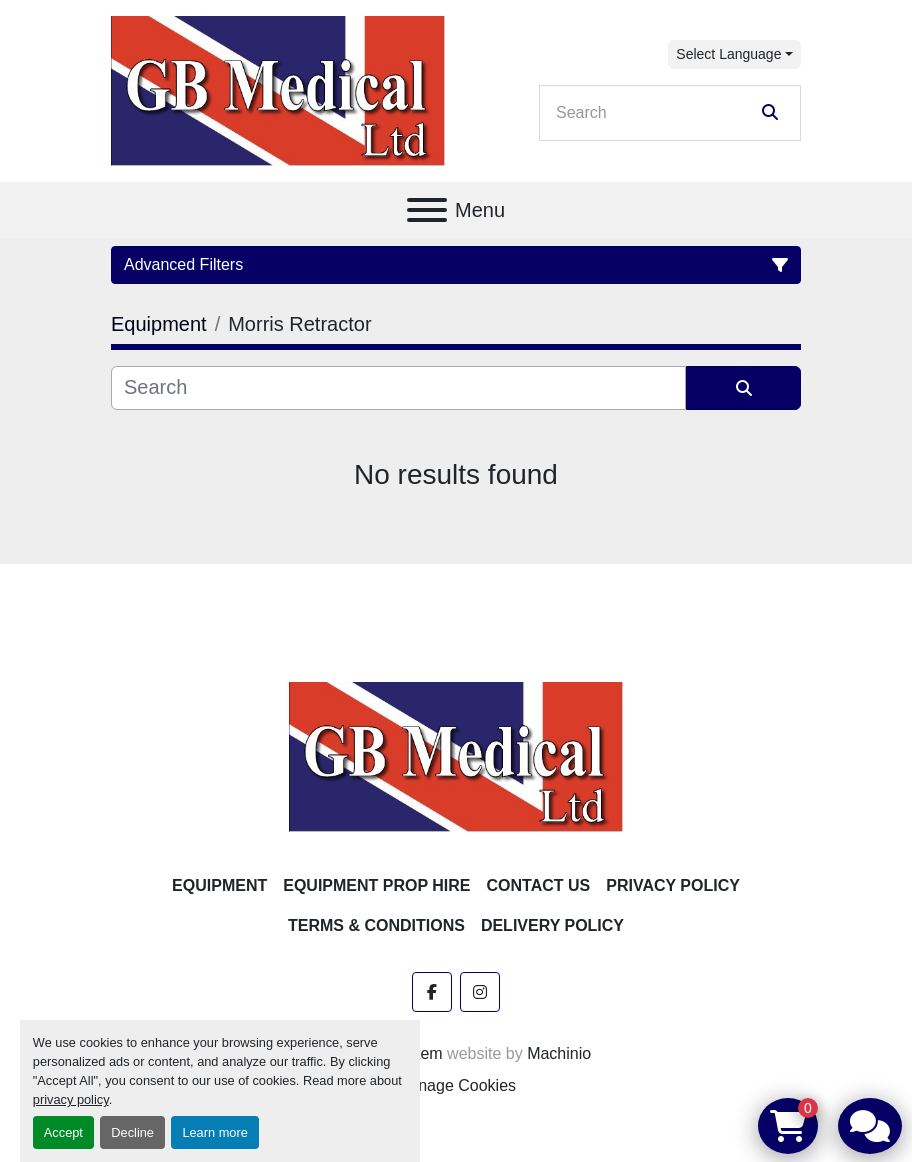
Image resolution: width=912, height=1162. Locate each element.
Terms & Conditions (376, 925)
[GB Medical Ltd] (456, 755)
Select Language (728, 54)
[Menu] (427, 210)
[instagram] (480, 992)
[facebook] (432, 992)
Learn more (214, 1132)
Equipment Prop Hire (376, 885)
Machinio (559, 1053)
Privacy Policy (673, 885)
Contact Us (539, 885)
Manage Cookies (456, 1085)
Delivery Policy (552, 925)
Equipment (219, 885)
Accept (63, 1132)
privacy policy (71, 1099)
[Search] (656, 113)
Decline (132, 1132)
